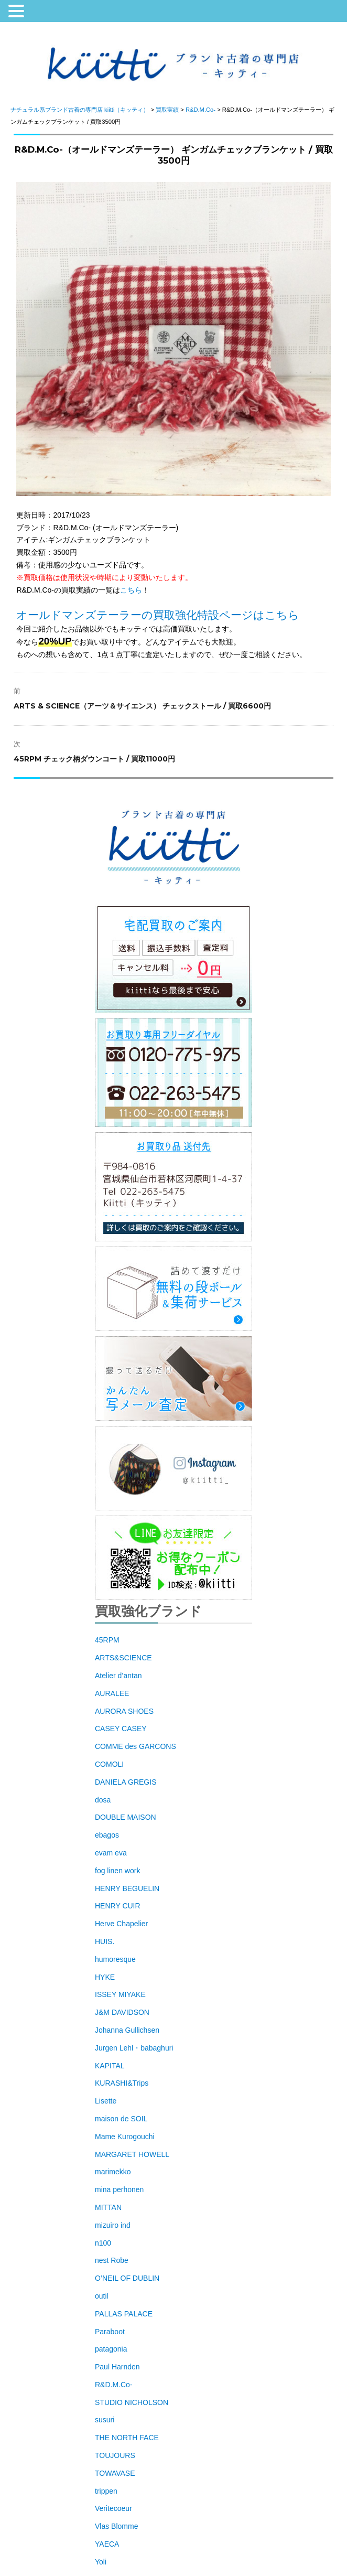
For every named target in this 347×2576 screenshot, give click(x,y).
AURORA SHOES (124, 1711)
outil (102, 2296)
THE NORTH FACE (127, 2437)
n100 (103, 2243)
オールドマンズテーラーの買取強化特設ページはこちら (157, 615)
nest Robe (111, 2260)
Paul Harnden (117, 2367)
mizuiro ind (113, 2225)
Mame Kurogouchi (125, 2136)
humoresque (115, 1959)
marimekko (113, 2171)
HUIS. (104, 1941)
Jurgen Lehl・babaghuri (134, 2048)
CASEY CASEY (121, 1728)
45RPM (107, 1640)
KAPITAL (110, 2066)
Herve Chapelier (121, 1923)
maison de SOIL (121, 2119)
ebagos (107, 1835)
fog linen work (117, 1870)
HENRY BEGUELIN (127, 1888)
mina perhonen (119, 2189)
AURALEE (112, 1693)
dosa (103, 1800)
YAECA (107, 2544)
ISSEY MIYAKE (120, 1994)
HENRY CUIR (117, 1906)
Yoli (100, 2562)
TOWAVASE (115, 2473)
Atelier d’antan (118, 1675)
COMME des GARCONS (135, 1746)
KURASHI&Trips (121, 2083)
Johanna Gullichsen (127, 2030)
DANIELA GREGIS (125, 1782)
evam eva (111, 1853)
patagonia (111, 2349)
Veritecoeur (113, 2508)
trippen (106, 2491)
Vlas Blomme (116, 2526)
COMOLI (109, 1764)
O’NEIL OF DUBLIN (127, 2278)
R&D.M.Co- (114, 2384)
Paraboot (110, 2331)
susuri (104, 2420)
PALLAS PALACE (124, 2314)
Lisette (105, 2101)
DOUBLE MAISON (125, 1817)
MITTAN (108, 2207)
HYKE (105, 1977)
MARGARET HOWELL (132, 2154)
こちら (131, 590)
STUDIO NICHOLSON (131, 2402)
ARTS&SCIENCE (123, 1658)
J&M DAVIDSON (122, 2012)
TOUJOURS (115, 2455)
